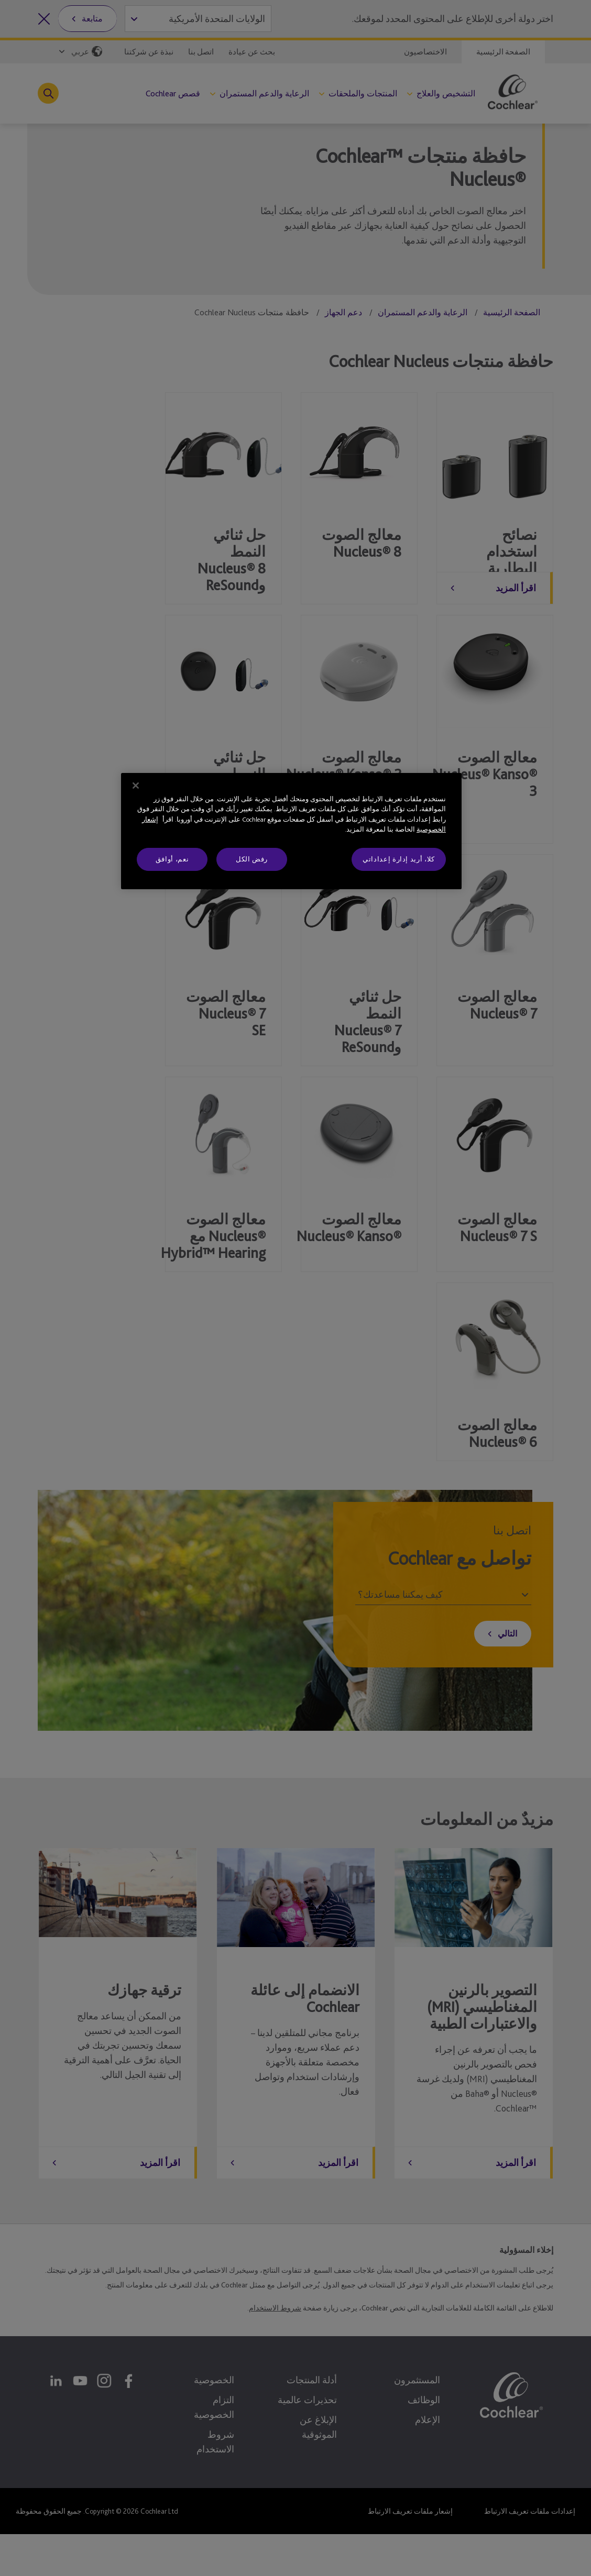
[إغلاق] (135, 785)
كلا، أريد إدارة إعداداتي (399, 859)
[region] (291, 831)
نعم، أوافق (172, 859)
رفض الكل (252, 859)
